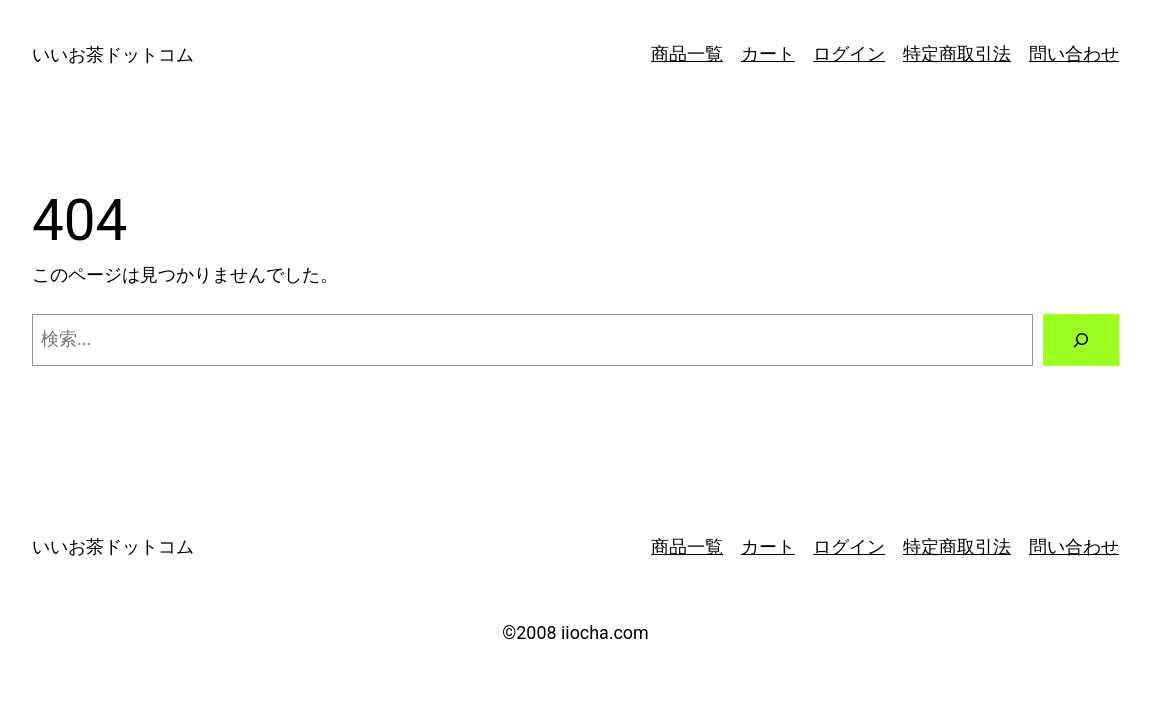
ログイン (849, 53)
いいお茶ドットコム (113, 54)
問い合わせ (1074, 53)
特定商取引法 (957, 53)
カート (768, 53)
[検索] (1081, 340)
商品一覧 (687, 53)
